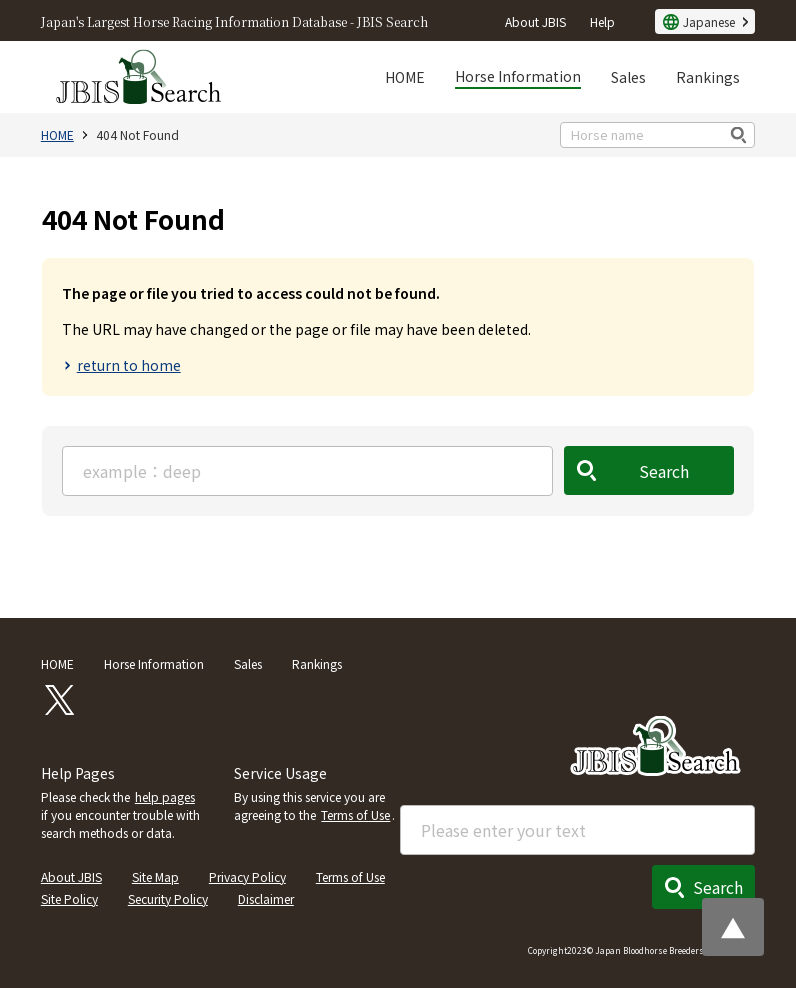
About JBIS (535, 21)
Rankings (708, 77)
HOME (405, 77)
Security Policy (168, 898)
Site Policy (69, 898)
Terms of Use (355, 814)
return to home (129, 365)
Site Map (155, 876)
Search (665, 471)
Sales (628, 77)
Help (602, 21)
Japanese (709, 21)
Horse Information (518, 76)
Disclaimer (266, 898)
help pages (165, 796)
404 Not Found (137, 134)
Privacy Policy (247, 876)
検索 (739, 134)
